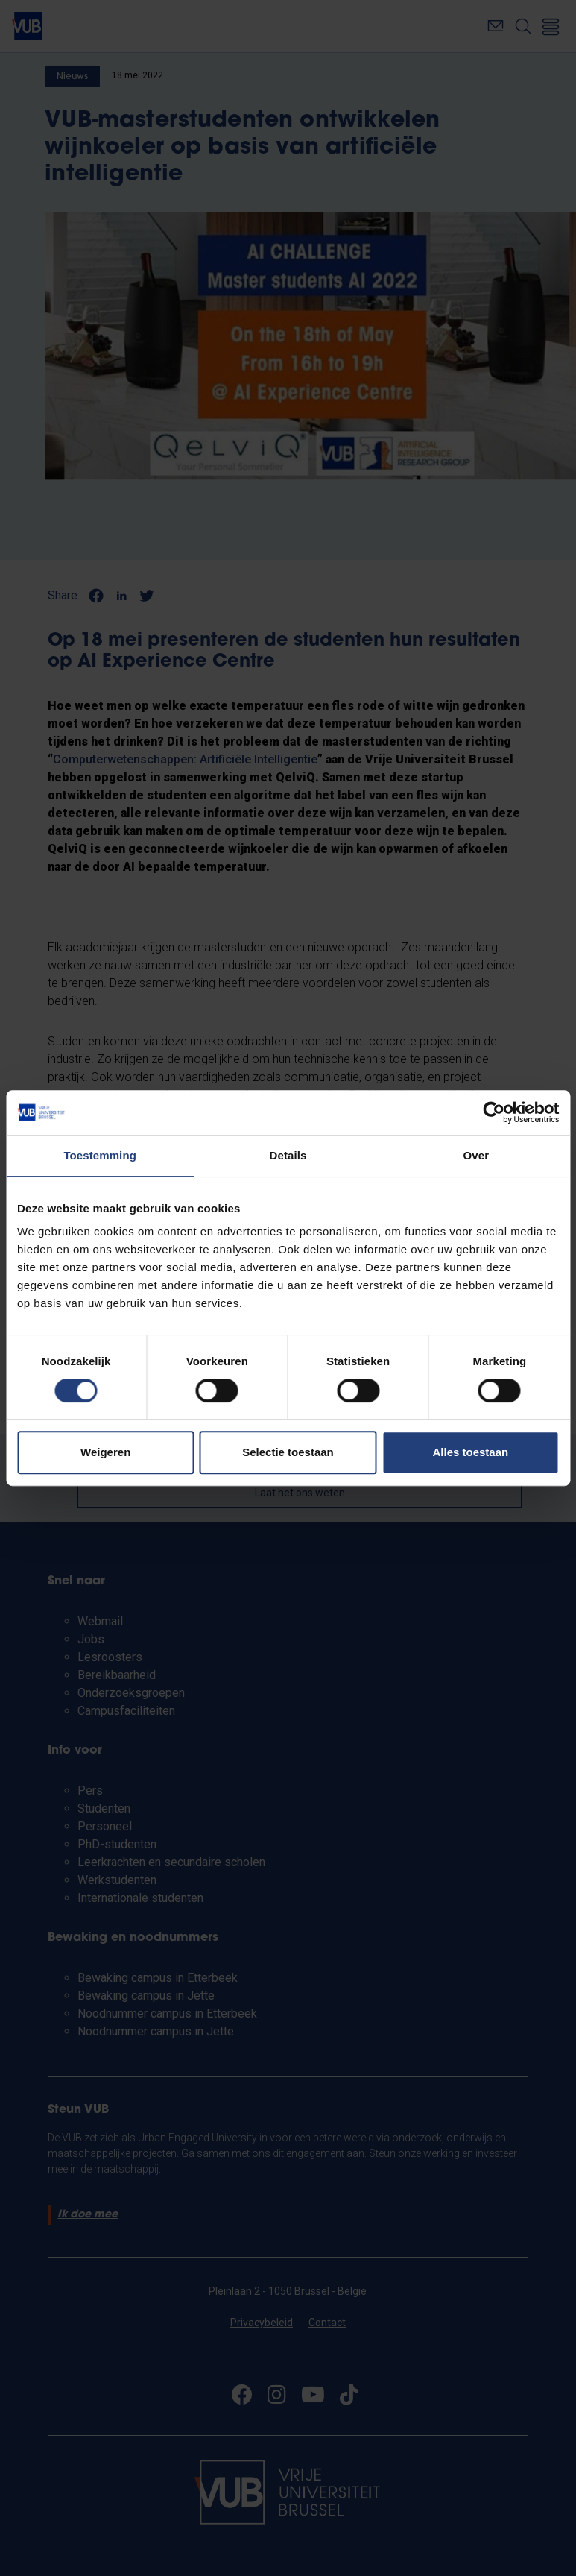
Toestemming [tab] (99, 1155)
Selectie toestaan (288, 1452)
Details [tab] (288, 1155)
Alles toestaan (470, 1452)
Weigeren (105, 1452)
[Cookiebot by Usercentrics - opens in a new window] (493, 1112)
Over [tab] (476, 1155)
